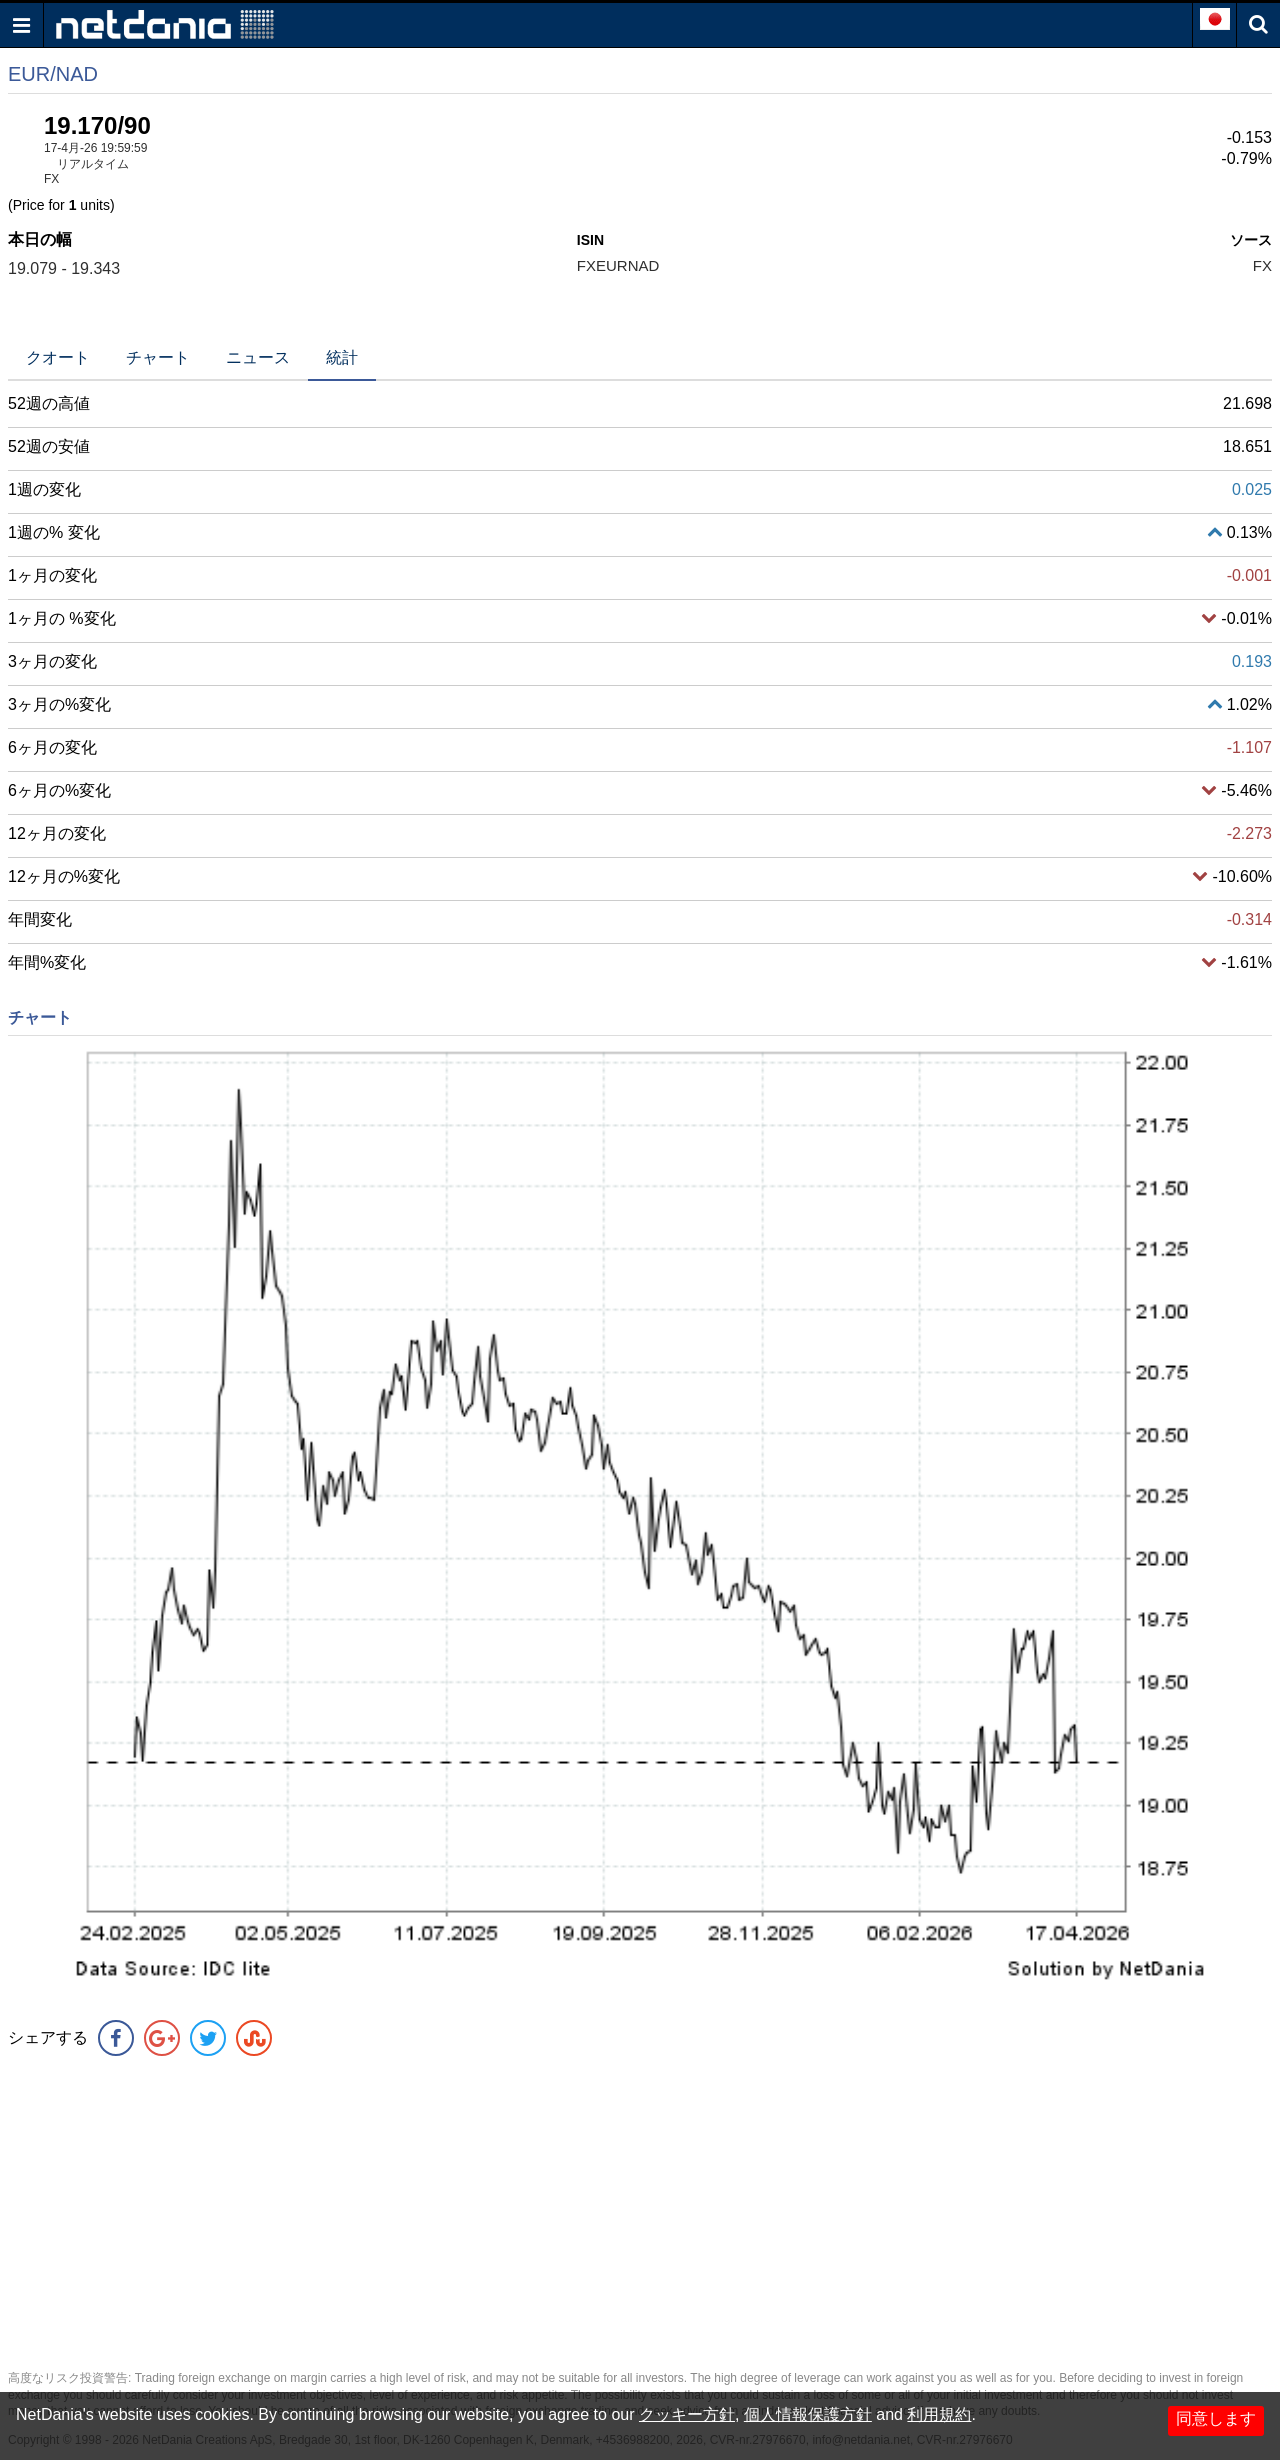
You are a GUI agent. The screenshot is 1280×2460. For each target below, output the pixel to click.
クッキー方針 (687, 2414)
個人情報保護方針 (808, 2414)
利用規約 (939, 2414)
